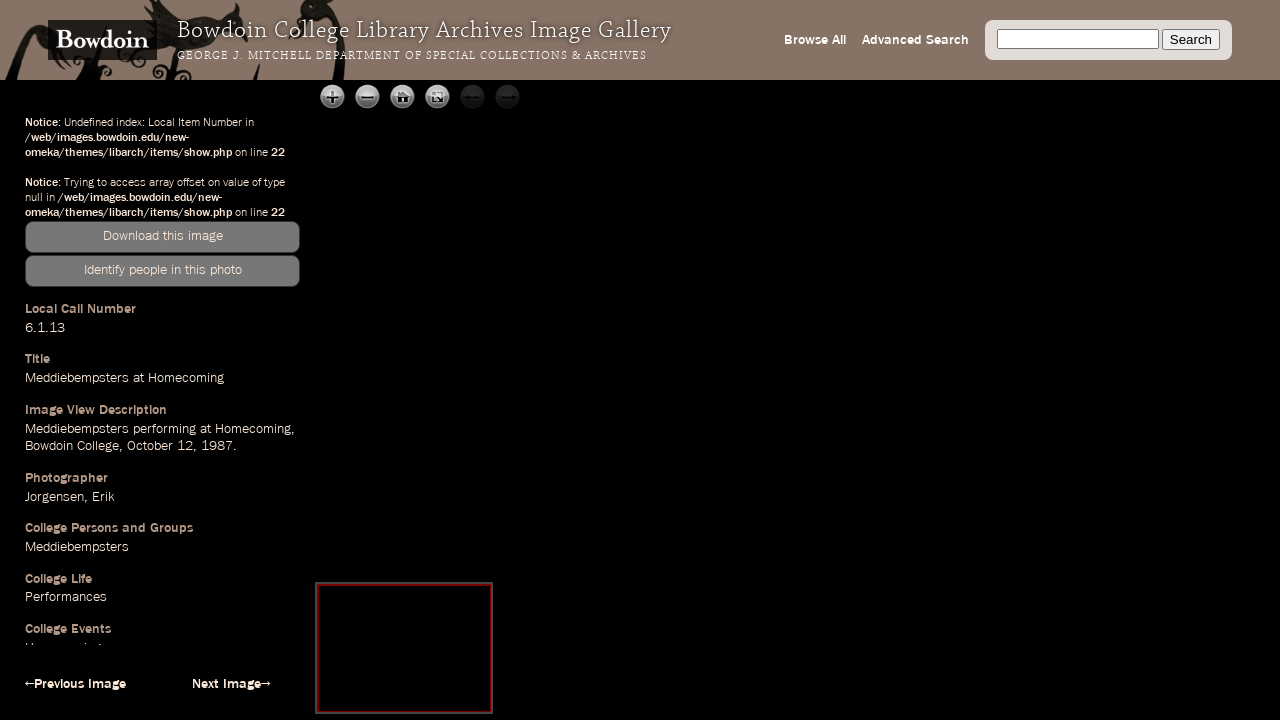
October (150, 446)
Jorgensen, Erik (69, 497)
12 (185, 446)
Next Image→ (231, 684)
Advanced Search (915, 40)
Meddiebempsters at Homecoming (124, 378)
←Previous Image (75, 684)
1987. (219, 446)
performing (164, 429)
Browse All (815, 40)
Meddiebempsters (77, 429)
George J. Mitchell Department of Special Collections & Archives (412, 56)
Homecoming (253, 429)
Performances (66, 597)
